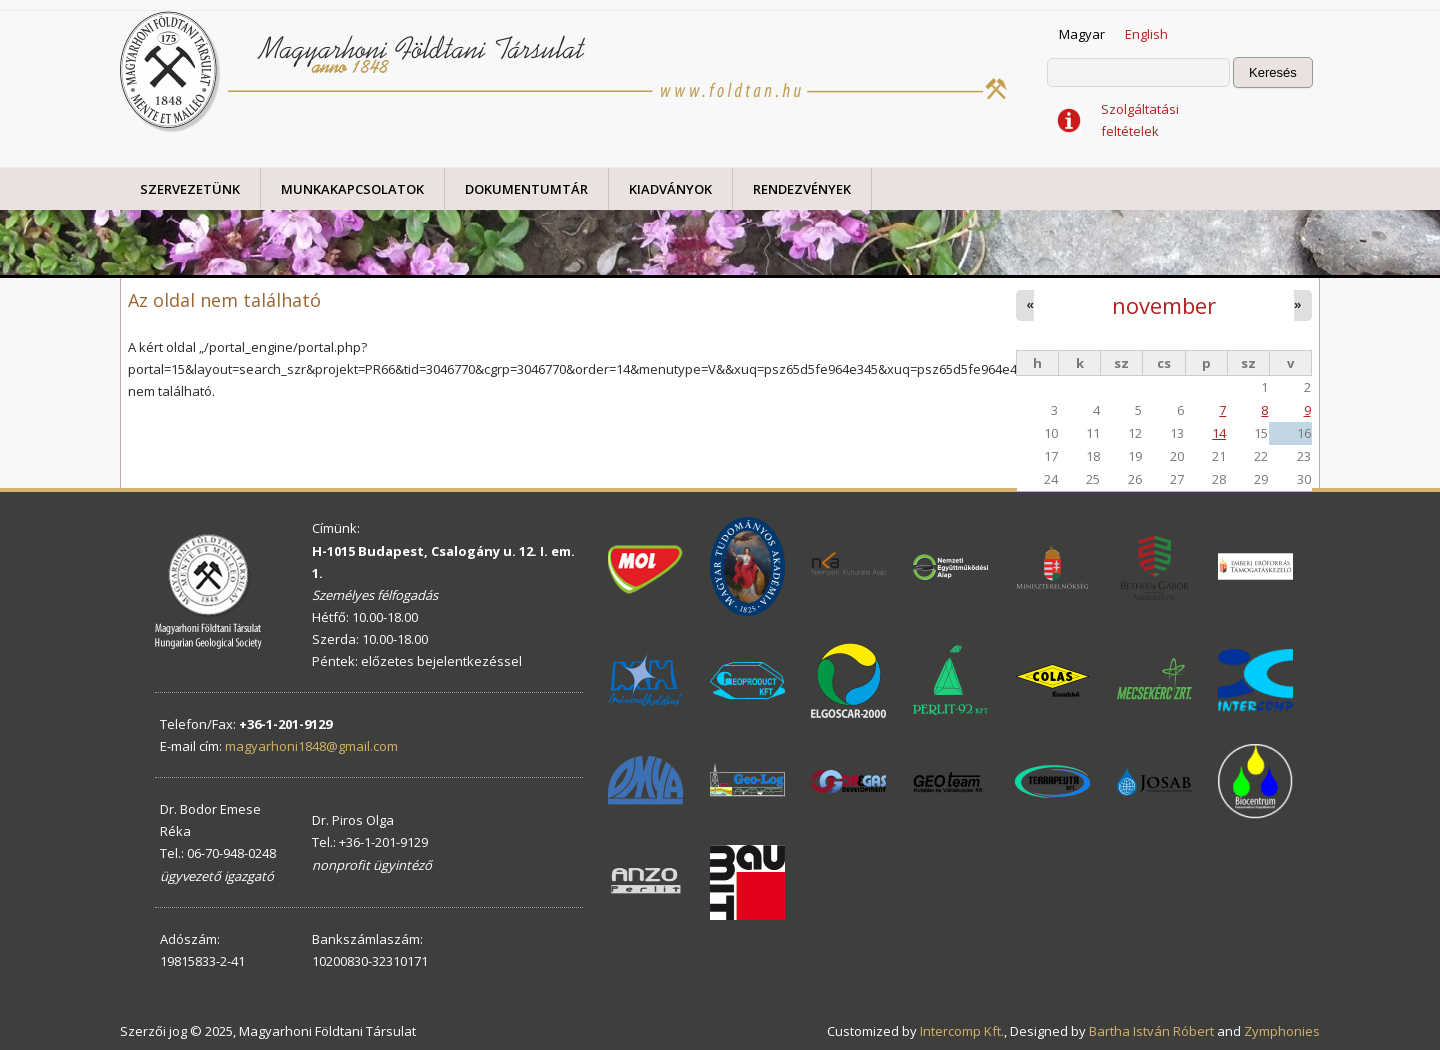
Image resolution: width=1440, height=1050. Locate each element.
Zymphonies (1282, 1031)
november (1164, 305)
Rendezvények (802, 189)
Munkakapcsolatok (352, 189)
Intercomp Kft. (962, 1031)
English (1146, 34)
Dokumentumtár (526, 189)
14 (1219, 433)
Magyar (1082, 34)
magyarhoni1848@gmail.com (311, 746)
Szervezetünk (190, 189)
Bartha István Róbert (1151, 1031)
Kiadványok (670, 189)
